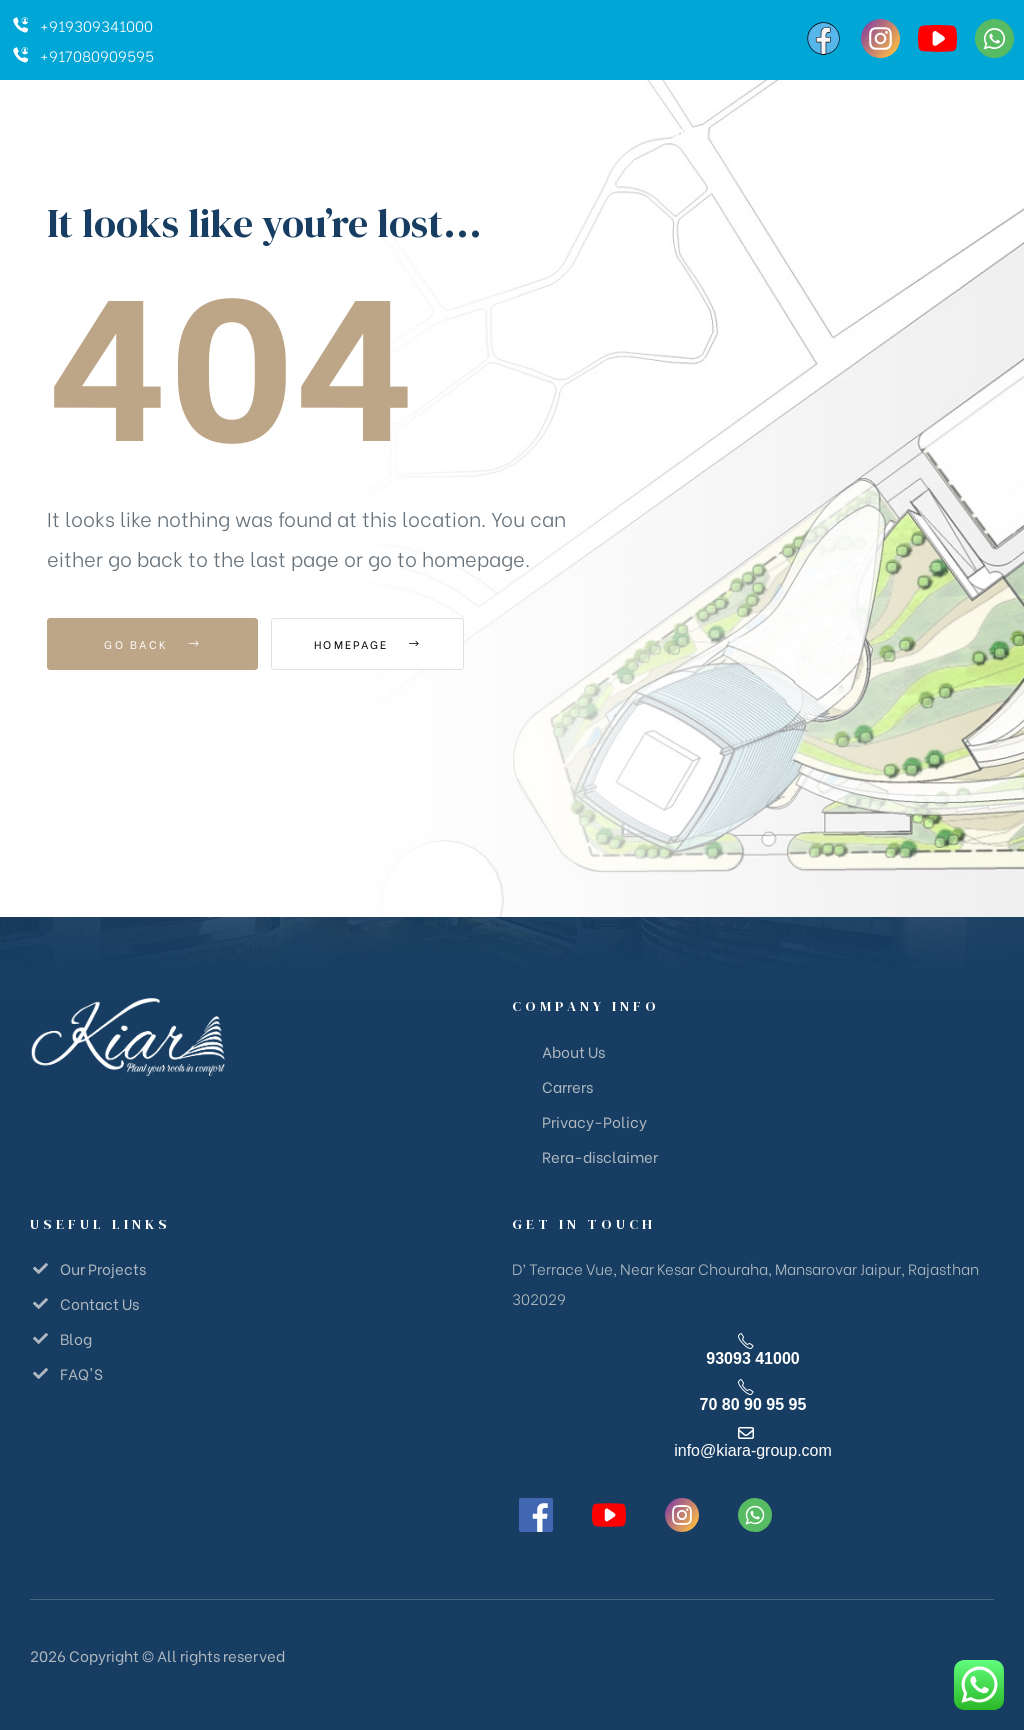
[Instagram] (880, 38)
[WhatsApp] (994, 38)
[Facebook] (823, 38)
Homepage (381, 644)
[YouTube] (937, 38)
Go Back (152, 644)
